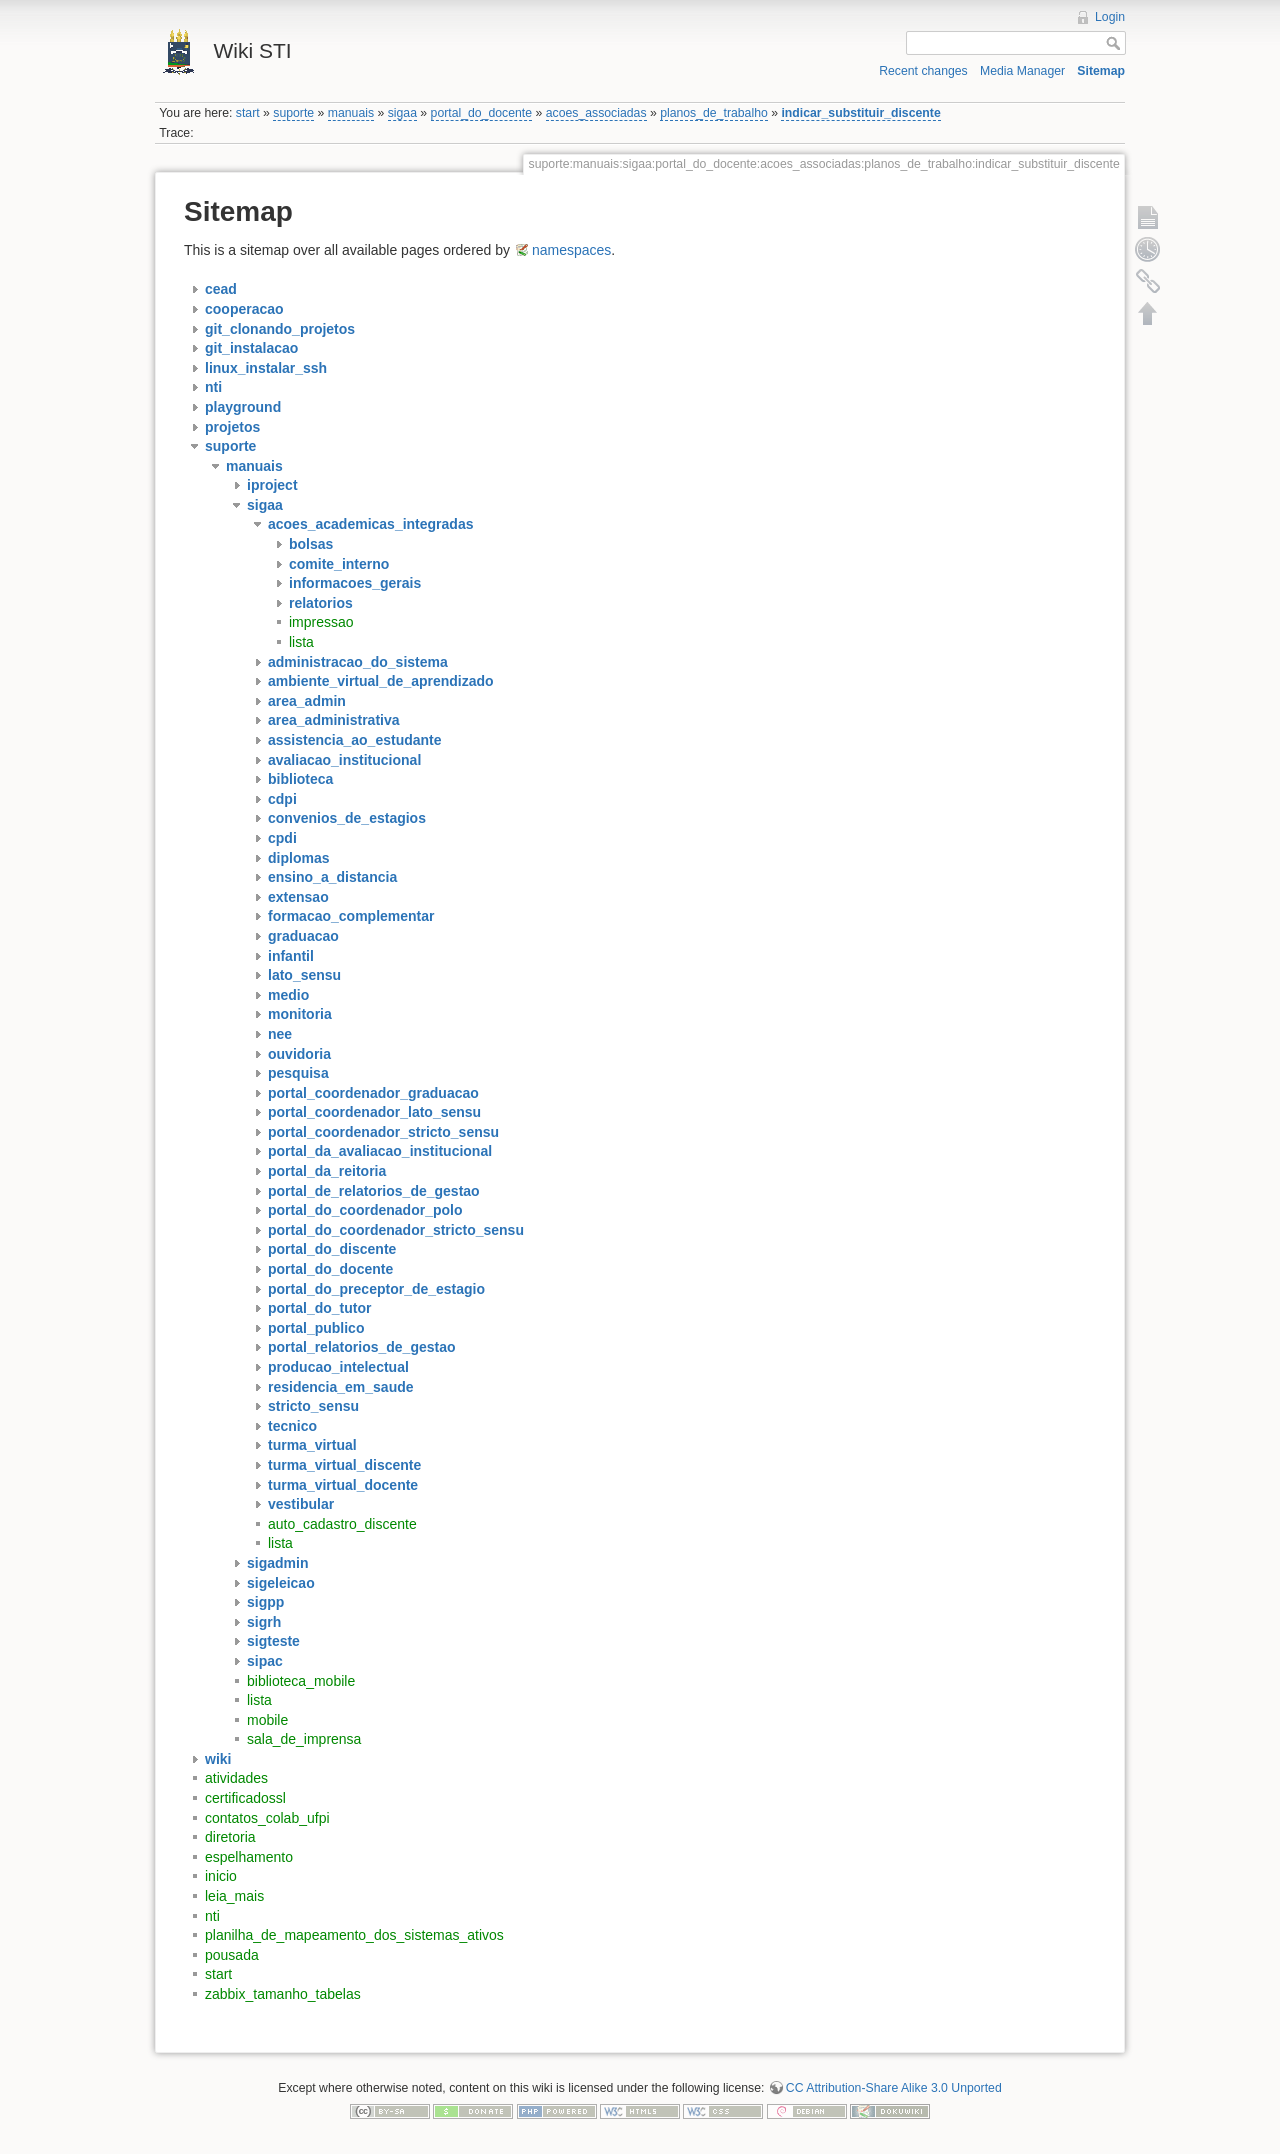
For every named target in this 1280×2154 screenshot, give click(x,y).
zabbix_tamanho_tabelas (283, 1994)
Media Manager (1022, 71)
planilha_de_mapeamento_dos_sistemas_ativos (354, 1935)
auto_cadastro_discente (342, 1524)
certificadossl (245, 1798)
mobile (267, 1720)
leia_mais (234, 1896)
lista (301, 642)
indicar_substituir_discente (860, 113)
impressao (321, 622)
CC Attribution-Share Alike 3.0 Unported (894, 2088)
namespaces (571, 250)
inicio (221, 1876)
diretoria (230, 1837)
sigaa (402, 113)
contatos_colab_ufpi (267, 1818)
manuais (351, 113)
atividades (236, 1778)
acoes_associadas (596, 113)
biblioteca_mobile (301, 1681)
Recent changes (923, 71)
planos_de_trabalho (714, 113)
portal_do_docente (482, 113)
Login (1110, 17)
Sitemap (1101, 71)
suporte (293, 113)
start (248, 113)
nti (212, 1916)
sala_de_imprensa (304, 1739)
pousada (232, 1955)
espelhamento (249, 1857)
